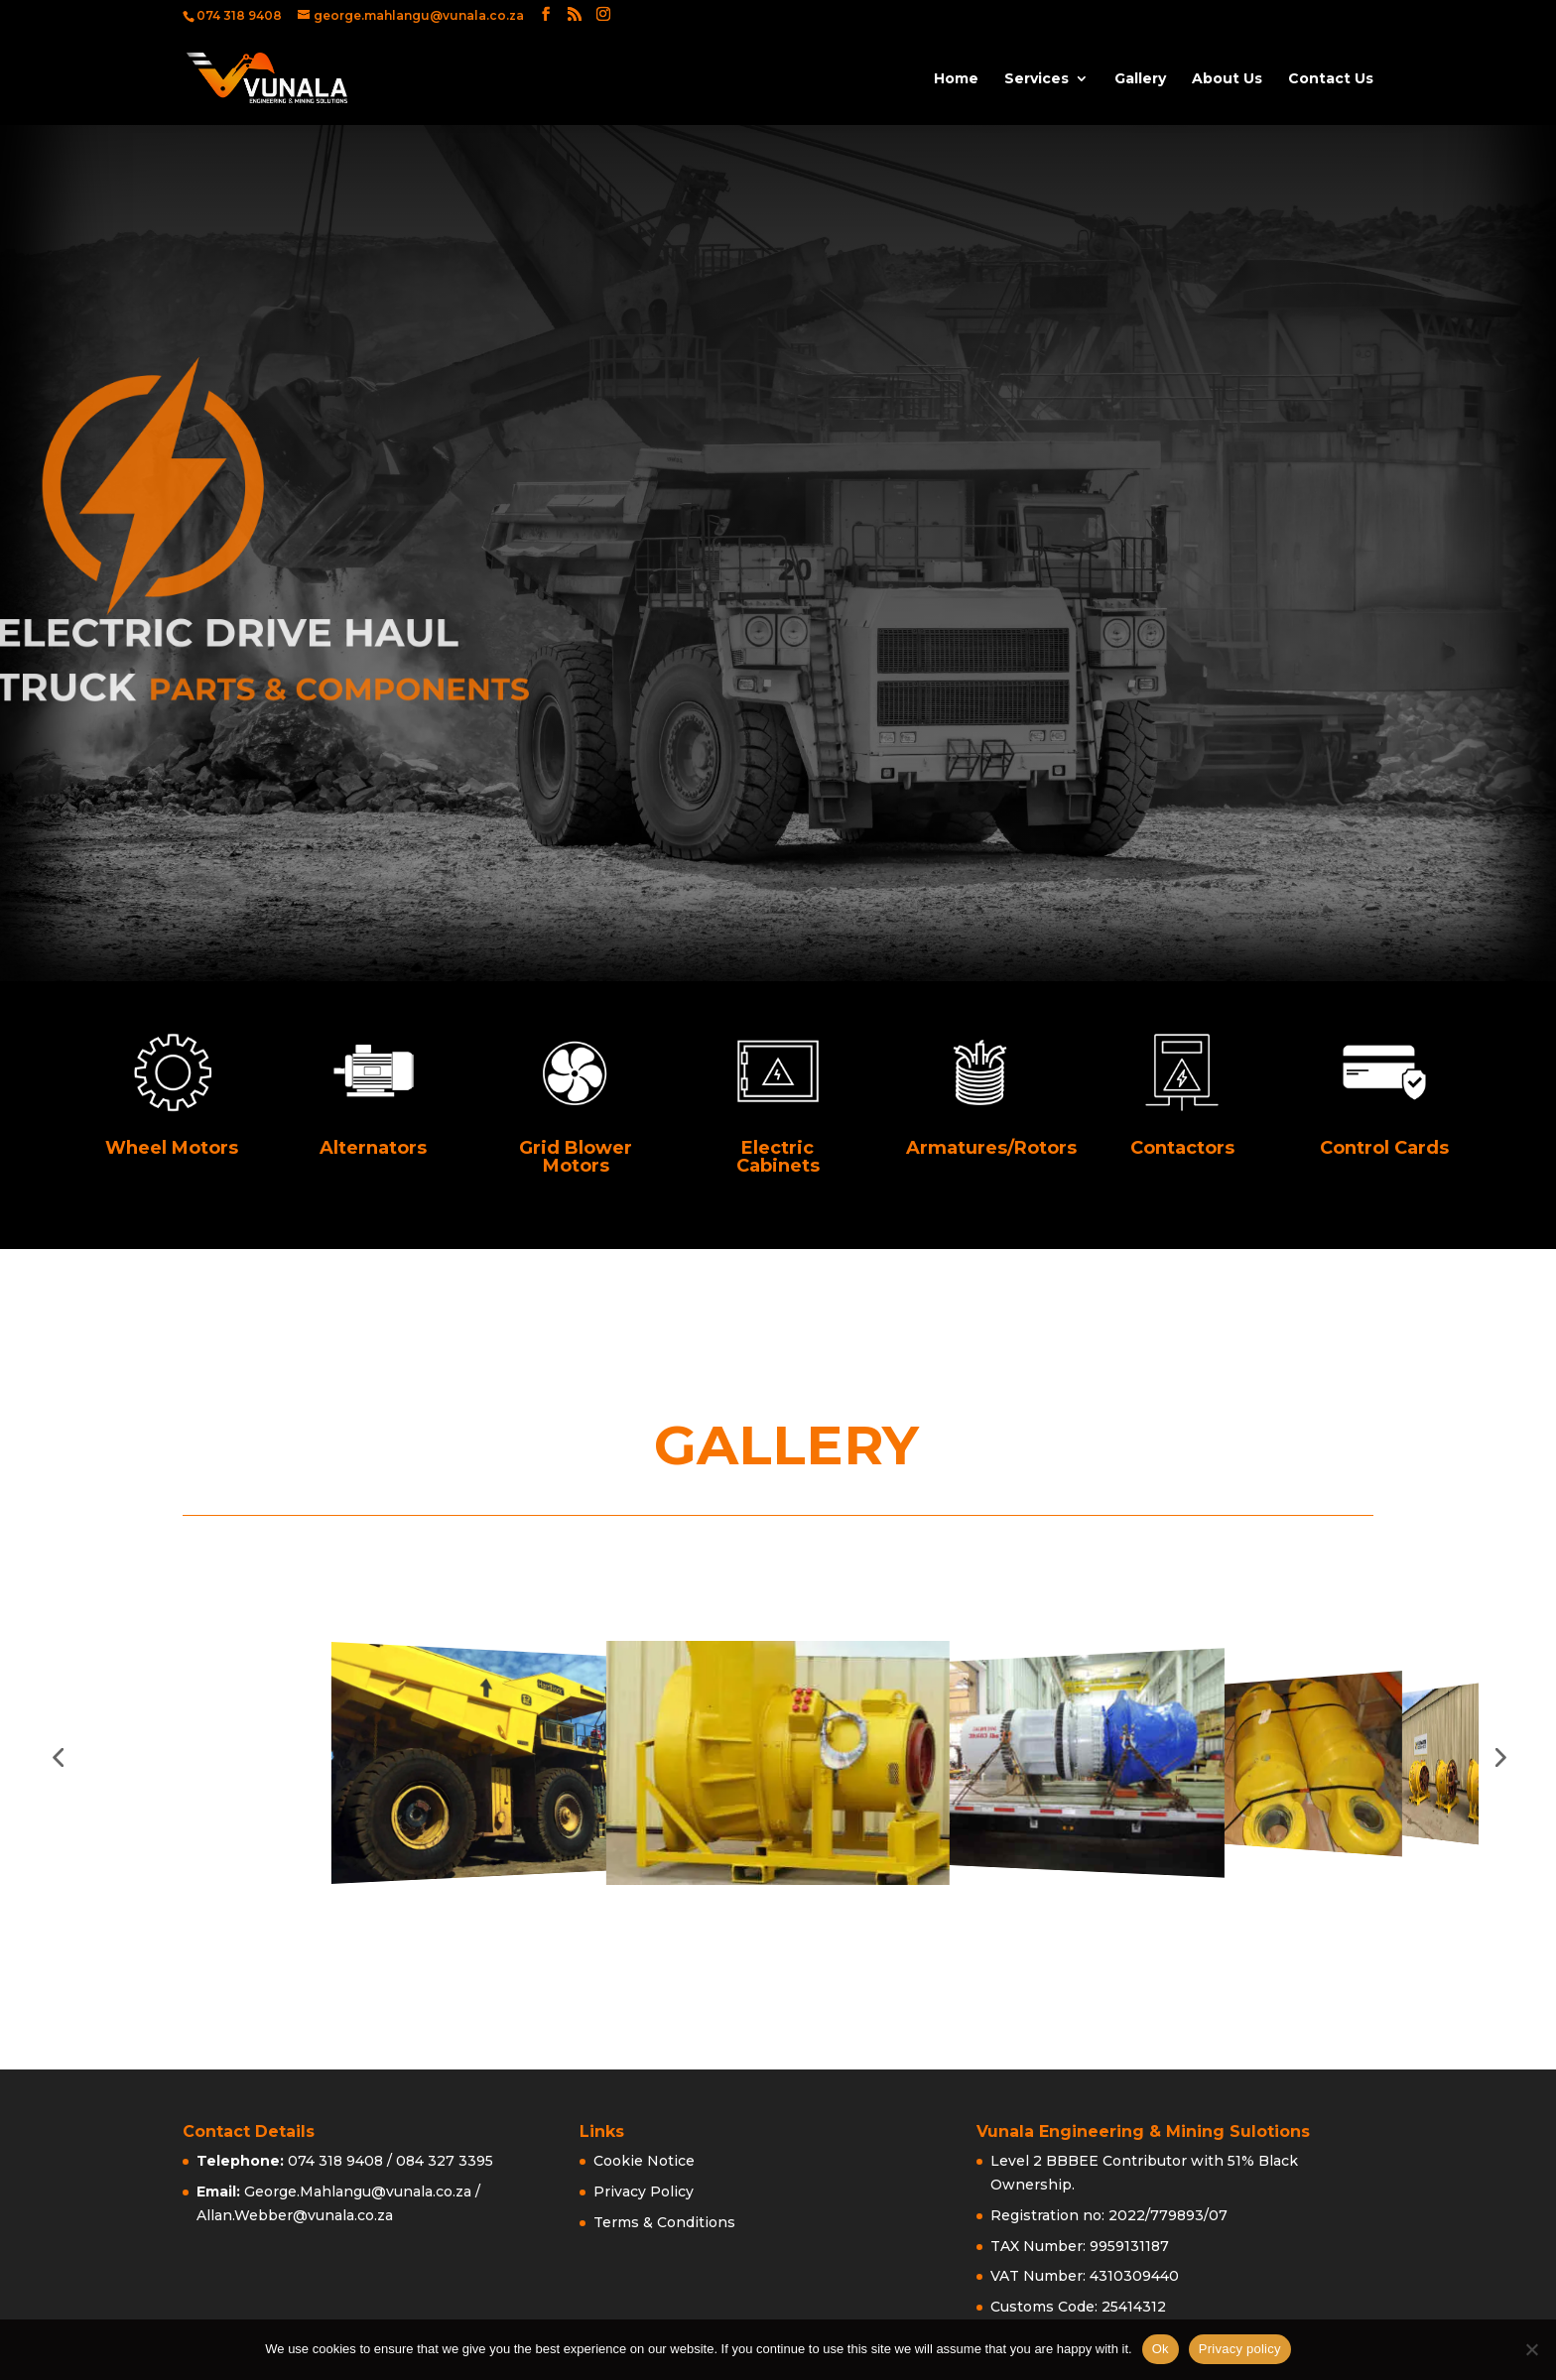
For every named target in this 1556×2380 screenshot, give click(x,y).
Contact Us (1330, 79)
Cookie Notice (644, 2161)
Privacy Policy (643, 2191)
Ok (1160, 2348)
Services (1036, 79)
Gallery (1140, 79)
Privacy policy (1240, 2348)
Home (956, 79)
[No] (1531, 2349)
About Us (1227, 79)
